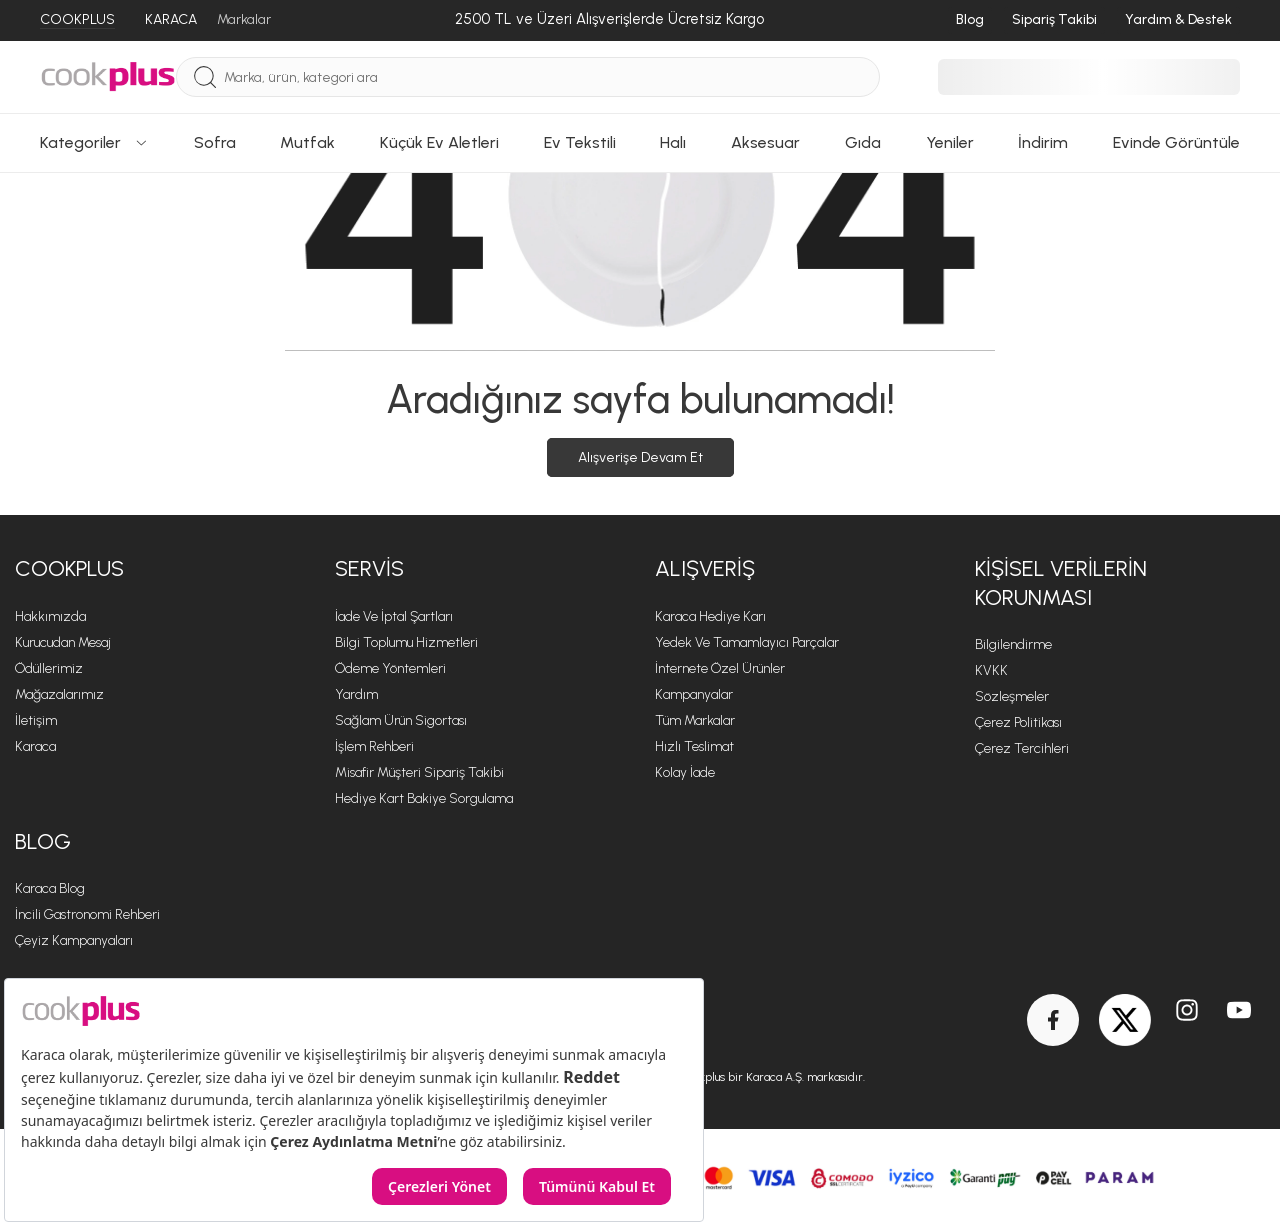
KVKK (991, 670)
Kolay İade (685, 772)
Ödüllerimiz (49, 668)
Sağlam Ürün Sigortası (401, 720)
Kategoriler (94, 142)
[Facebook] (1053, 1020)
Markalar (244, 19)
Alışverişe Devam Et (640, 457)
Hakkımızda (50, 616)
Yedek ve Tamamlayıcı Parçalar (747, 642)
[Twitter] (1125, 1020)
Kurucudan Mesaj (63, 642)
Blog (970, 19)
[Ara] (205, 77)
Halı (673, 142)
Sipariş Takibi (1054, 19)
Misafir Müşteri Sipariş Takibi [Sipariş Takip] (419, 772)
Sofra (215, 142)
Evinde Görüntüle (1176, 142)
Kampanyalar (694, 694)
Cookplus (69, 568)
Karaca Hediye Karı (710, 616)
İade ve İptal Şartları (394, 616)
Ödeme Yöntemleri (390, 668)
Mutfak (307, 142)
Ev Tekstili (580, 142)
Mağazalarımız (59, 694)
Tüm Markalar (695, 720)
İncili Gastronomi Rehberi (87, 914)
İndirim (1043, 142)
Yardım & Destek (1178, 19)
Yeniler (950, 142)
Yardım (356, 694)
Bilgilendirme (1013, 644)
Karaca (35, 746)
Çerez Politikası (1018, 722)
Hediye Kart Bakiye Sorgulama (424, 798)
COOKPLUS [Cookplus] (77, 19)
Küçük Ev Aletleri (439, 142)
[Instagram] (1187, 1020)
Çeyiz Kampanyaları (74, 940)
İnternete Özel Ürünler (720, 668)
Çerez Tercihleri (1022, 748)
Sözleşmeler (1012, 696)
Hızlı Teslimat (694, 746)
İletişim (36, 720)
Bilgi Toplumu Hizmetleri (406, 642)
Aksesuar (765, 142)
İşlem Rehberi (374, 746)
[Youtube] (1239, 1020)
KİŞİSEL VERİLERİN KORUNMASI (1061, 583)
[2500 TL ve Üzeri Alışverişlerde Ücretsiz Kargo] (610, 20)
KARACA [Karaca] (171, 19)
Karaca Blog (50, 888)
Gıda (863, 142)
